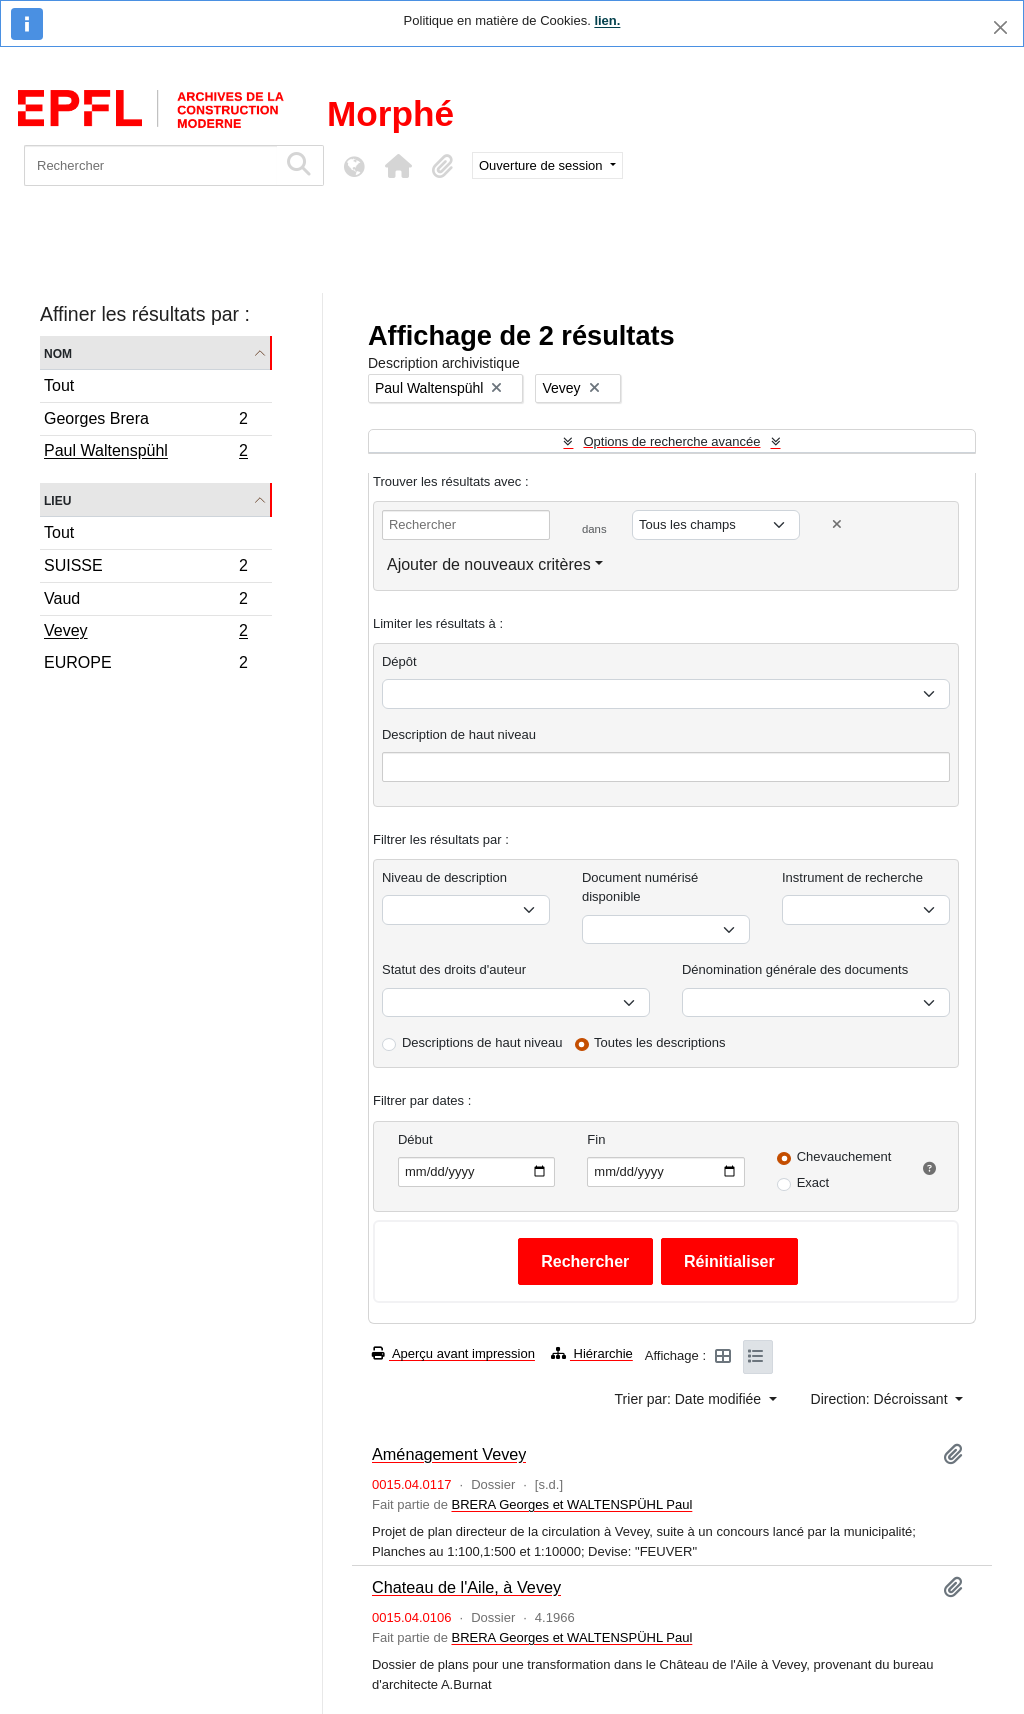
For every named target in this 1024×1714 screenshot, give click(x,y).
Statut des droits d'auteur (454, 969)
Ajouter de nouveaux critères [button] (489, 564)
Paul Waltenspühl (145, 453)
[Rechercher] (150, 165)
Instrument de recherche (852, 877)
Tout (59, 385)
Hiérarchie (592, 1353)
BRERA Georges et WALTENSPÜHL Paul (571, 1504)
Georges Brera (145, 421)
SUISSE (145, 568)
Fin (596, 1139)
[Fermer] (1000, 27)
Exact (813, 1182)
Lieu (57, 499)
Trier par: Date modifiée (690, 1399)
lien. (607, 20)
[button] (398, 166)
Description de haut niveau (459, 734)
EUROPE (145, 665)
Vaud (145, 601)
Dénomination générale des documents (795, 969)
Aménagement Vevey (449, 1454)
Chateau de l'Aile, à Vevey (466, 1587)
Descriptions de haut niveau (482, 1042)
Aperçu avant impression (453, 1353)
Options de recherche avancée (671, 441)
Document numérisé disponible (640, 887)
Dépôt (399, 661)
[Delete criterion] (837, 524)
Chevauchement (844, 1156)
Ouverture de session (542, 165)
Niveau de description (444, 877)
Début (415, 1139)
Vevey (145, 633)
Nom (58, 352)
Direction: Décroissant (881, 1399)
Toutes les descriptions (660, 1042)
